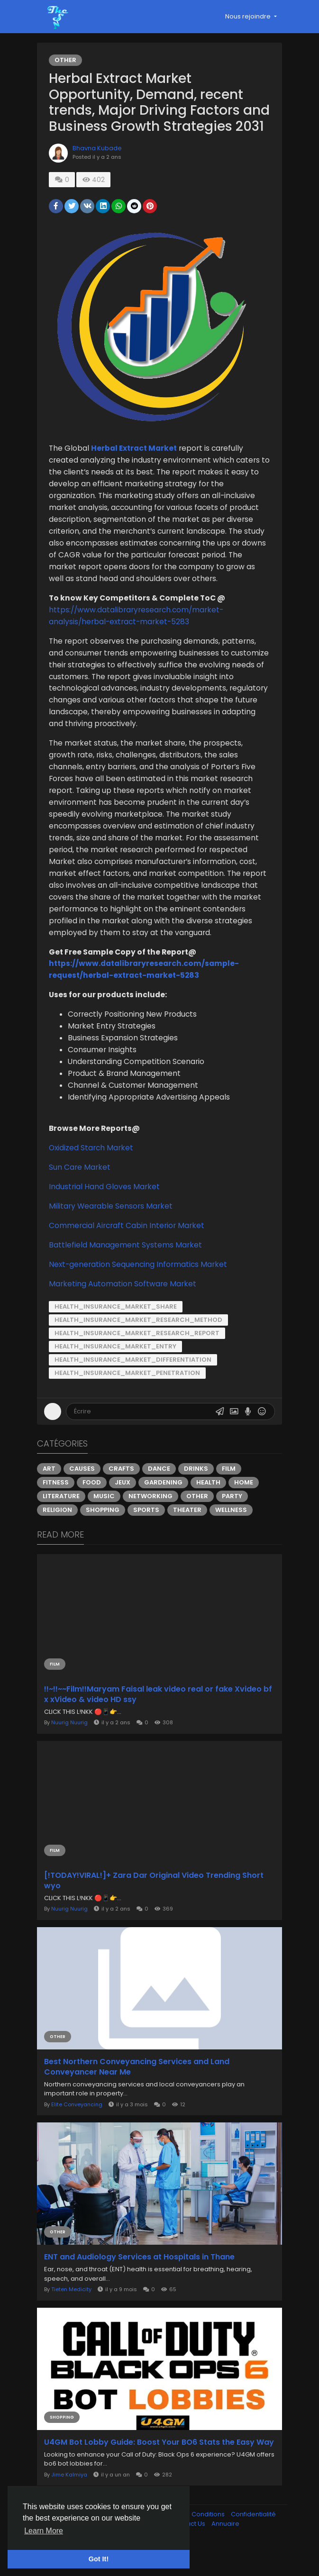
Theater (189, 1537)
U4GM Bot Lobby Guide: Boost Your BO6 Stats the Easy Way (151, 2468)
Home (245, 1510)
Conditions (208, 2545)
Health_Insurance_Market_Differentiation (134, 1387)
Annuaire (225, 2554)
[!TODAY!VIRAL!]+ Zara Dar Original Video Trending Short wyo (155, 1905)
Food (93, 1510)
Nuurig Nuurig (71, 1749)
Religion (59, 1537)
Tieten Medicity (73, 2311)
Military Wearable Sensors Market (112, 1233)
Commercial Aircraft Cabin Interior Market (128, 1253)
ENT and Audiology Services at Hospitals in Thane (141, 2279)
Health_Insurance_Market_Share (117, 1334)
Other (67, 59)
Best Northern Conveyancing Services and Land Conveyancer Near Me (138, 2090)
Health (210, 1510)
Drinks (198, 1496)
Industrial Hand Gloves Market (106, 1214)
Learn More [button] (43, 2531)
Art (51, 1496)
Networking (152, 1524)
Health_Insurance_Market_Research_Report (138, 1360)
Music (106, 1524)
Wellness (233, 1537)
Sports (148, 1537)
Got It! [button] (99, 2559)
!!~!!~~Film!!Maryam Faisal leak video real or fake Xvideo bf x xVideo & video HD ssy (155, 1720)
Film (230, 1496)
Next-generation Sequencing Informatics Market (140, 1292)
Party (234, 1524)
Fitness (58, 1510)
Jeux (124, 1510)
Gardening (165, 1510)
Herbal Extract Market (136, 464)
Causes (84, 1496)
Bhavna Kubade (99, 164)
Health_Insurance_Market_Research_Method (140, 1347)
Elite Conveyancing (78, 2127)
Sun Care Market (81, 1195)
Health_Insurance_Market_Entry (117, 1374)
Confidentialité (253, 2545)
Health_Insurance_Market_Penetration (129, 1400)
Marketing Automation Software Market (124, 1311)
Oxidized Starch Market (93, 1175)
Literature (63, 1524)
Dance (161, 1496)
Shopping (104, 1537)
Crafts (123, 1496)
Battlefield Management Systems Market (127, 1272)
